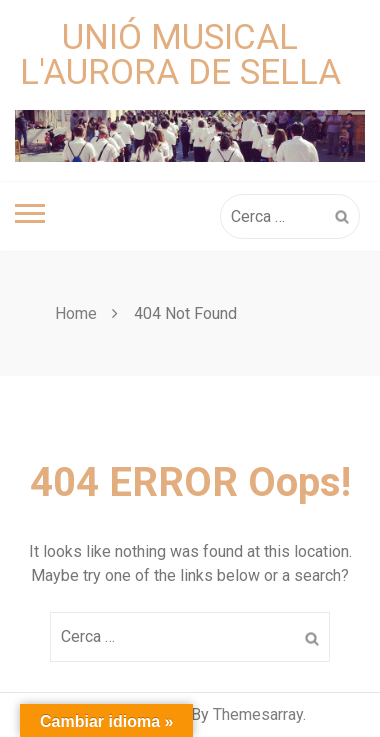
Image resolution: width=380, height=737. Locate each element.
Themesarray (258, 714)
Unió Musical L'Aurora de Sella (180, 55)
